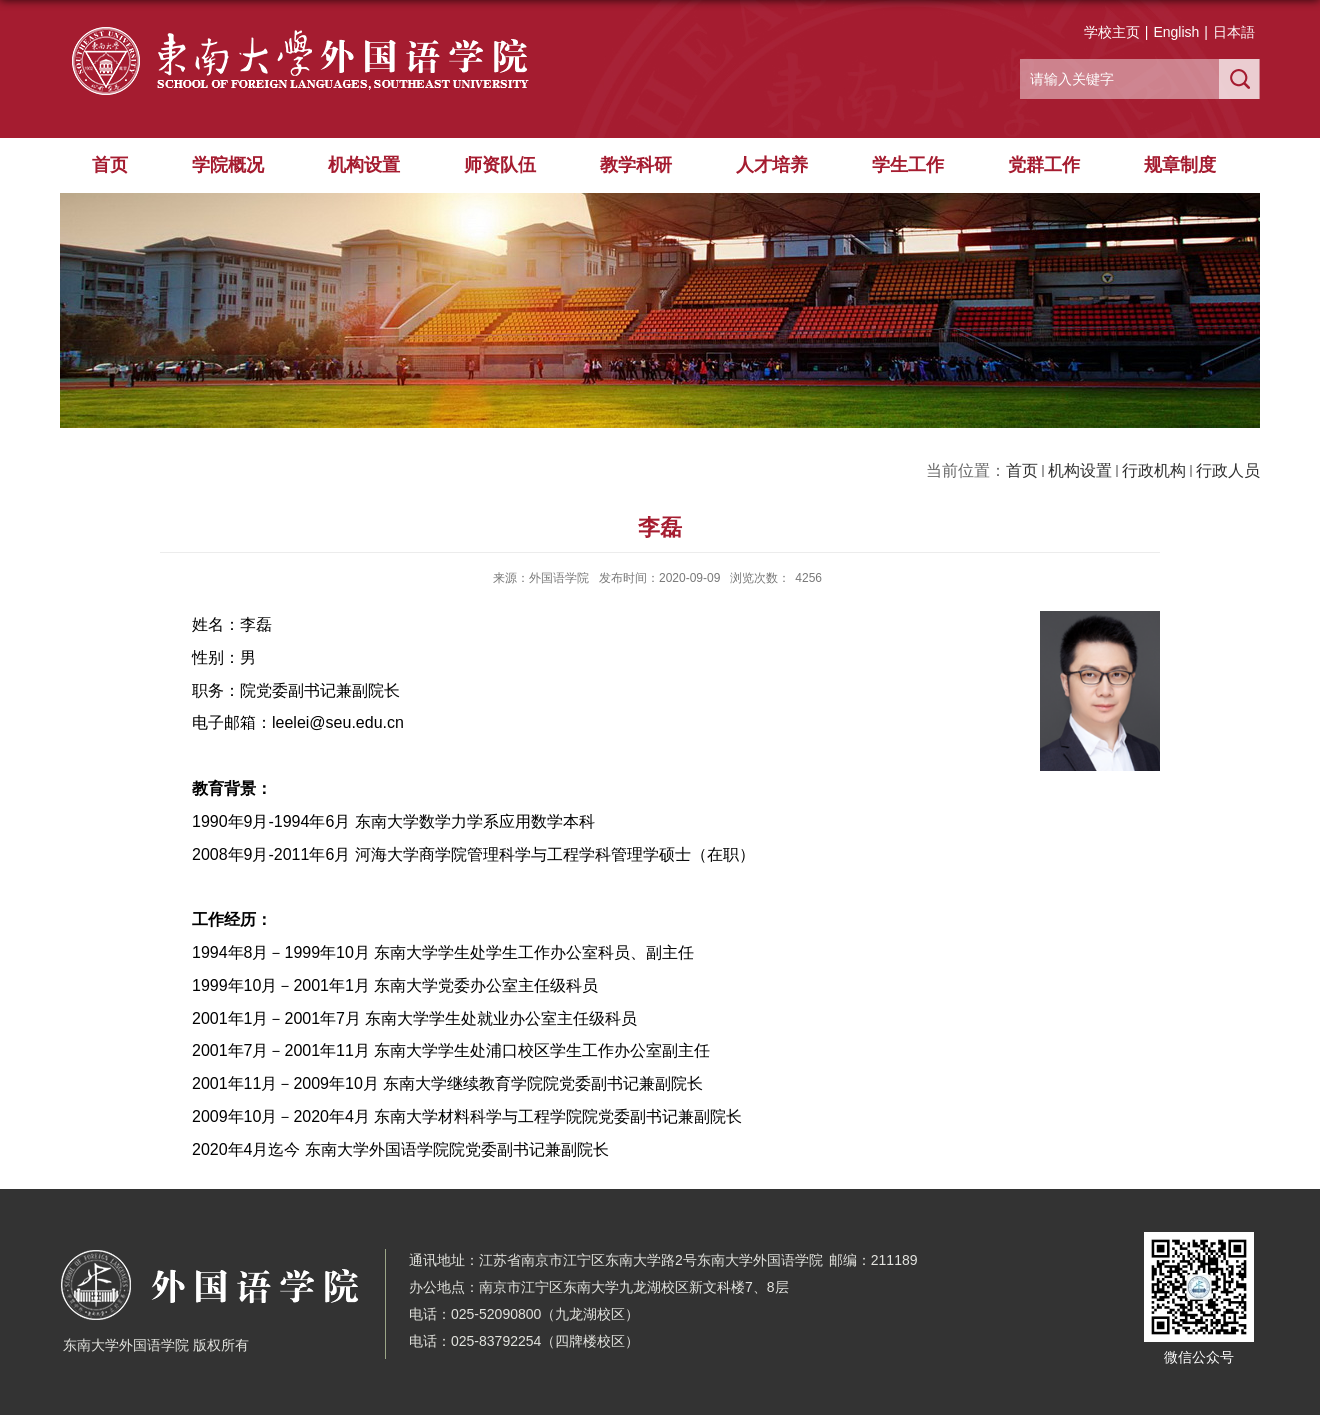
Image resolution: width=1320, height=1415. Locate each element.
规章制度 (1180, 165)
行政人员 (1228, 470)
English (1176, 32)
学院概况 (228, 165)
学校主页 (1112, 32)
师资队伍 (500, 165)
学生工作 (908, 165)
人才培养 (772, 165)
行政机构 (1154, 470)
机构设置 (364, 165)
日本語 (1234, 32)
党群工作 (1044, 165)
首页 (110, 165)
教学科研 (636, 165)
